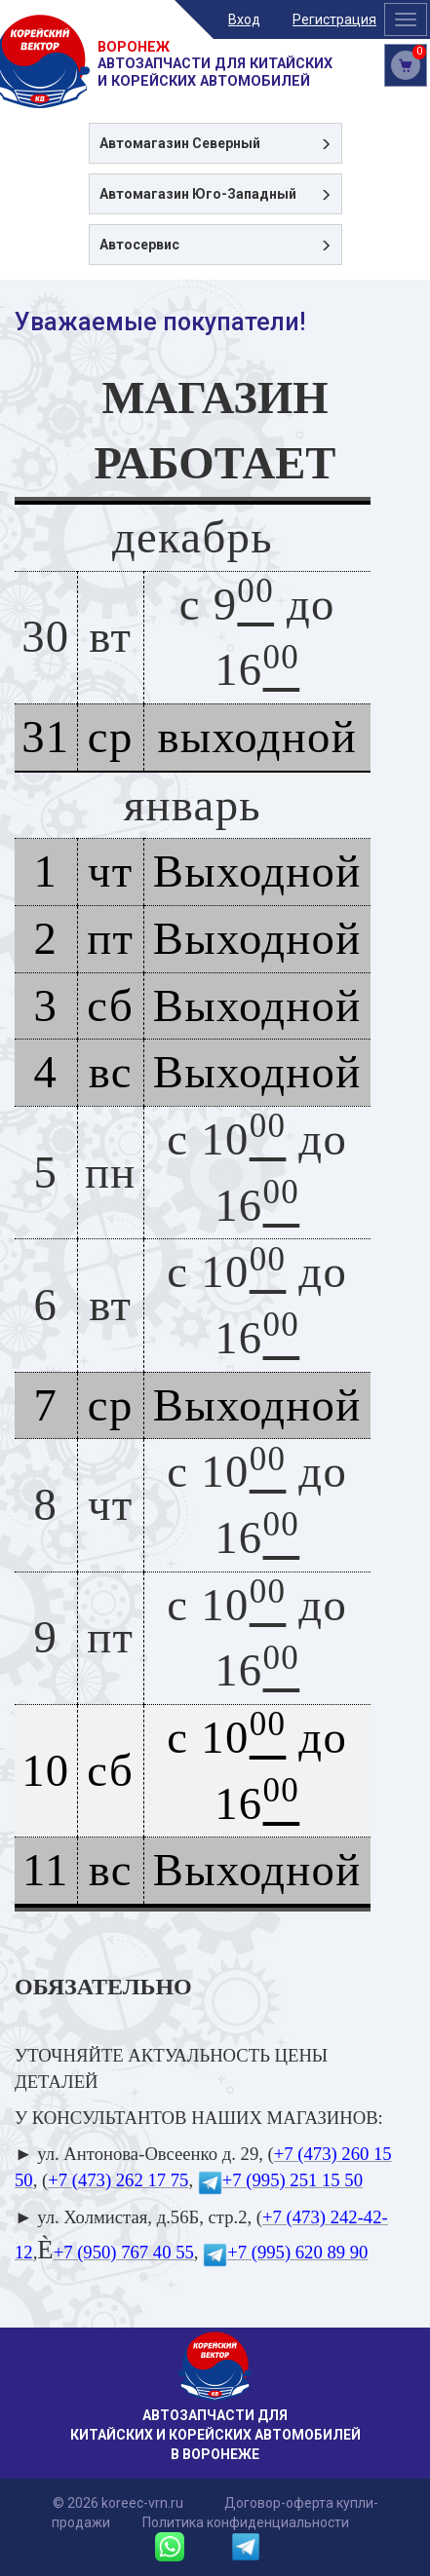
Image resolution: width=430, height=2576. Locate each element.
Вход (244, 19)
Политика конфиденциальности (245, 2522)
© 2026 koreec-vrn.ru (118, 2503)
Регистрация (334, 19)
